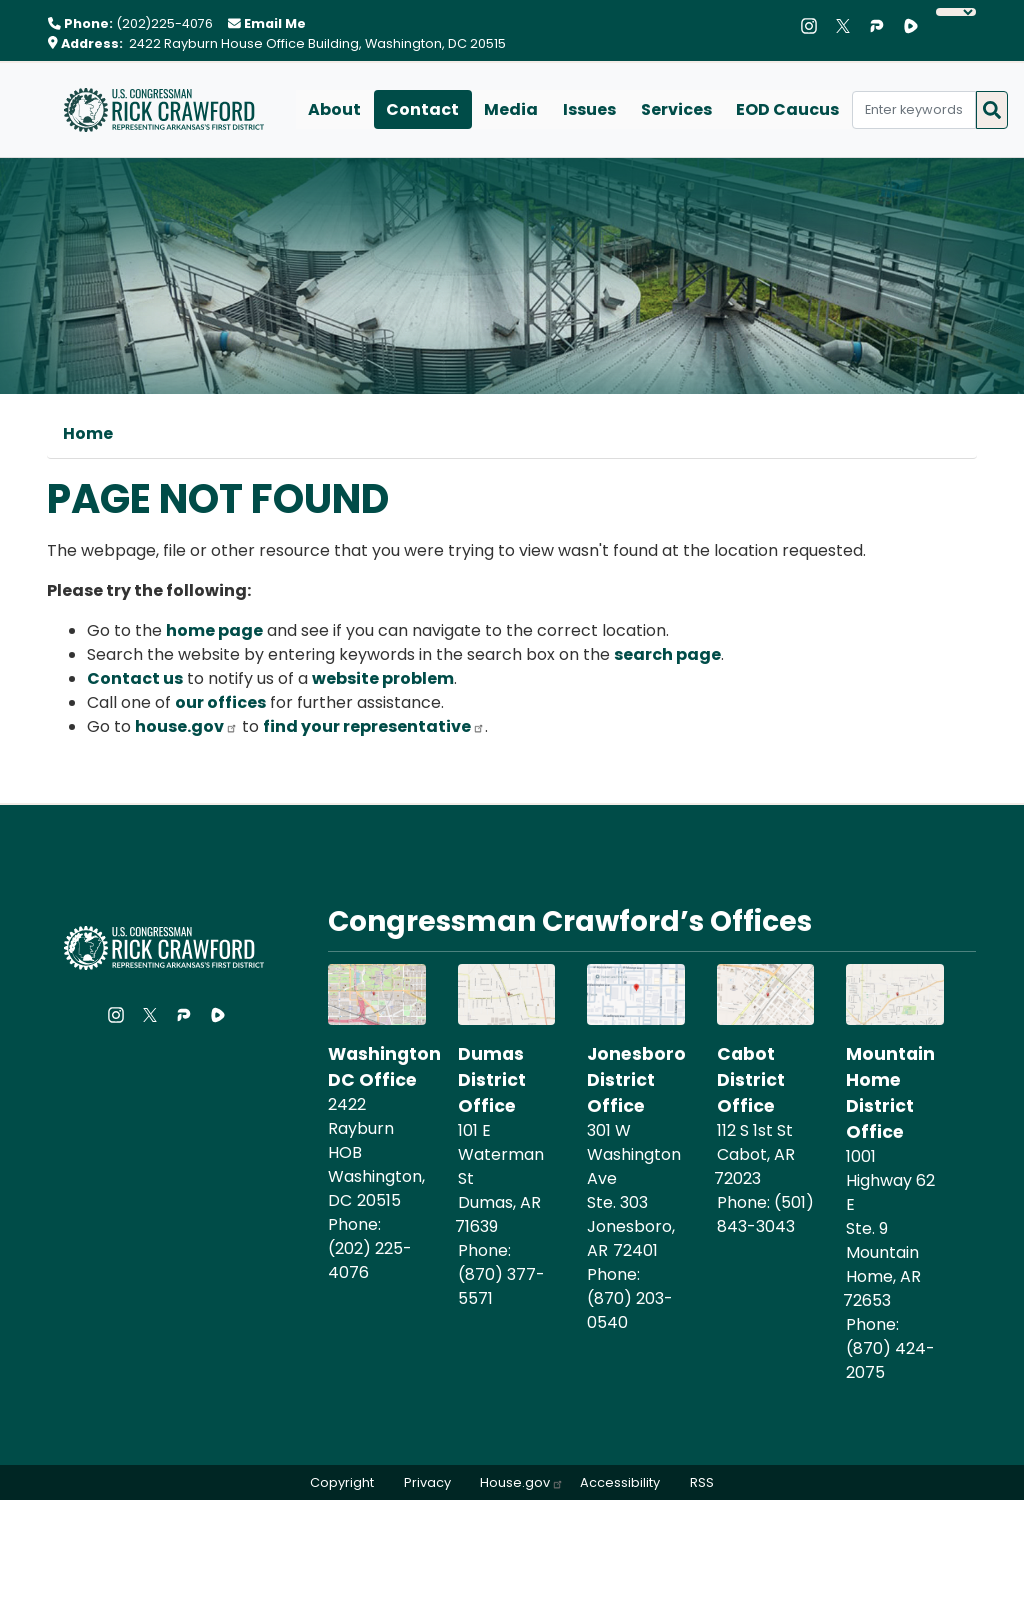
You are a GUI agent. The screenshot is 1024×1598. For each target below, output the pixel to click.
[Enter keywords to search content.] (909, 110)
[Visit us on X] (848, 26)
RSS (706, 1483)
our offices (220, 702)
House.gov (523, 1483)
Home (88, 433)
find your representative (374, 726)
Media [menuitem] (509, 109)
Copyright (338, 1483)
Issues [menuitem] (586, 109)
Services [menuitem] (672, 109)
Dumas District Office (492, 1080)
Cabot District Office (751, 1080)
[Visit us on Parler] (882, 26)
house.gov (186, 726)
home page (214, 630)
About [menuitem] (334, 109)
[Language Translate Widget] (956, 12)
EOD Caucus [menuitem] (783, 109)
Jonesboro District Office (637, 1080)
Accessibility (622, 1483)
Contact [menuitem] (421, 109)
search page (667, 654)
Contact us (135, 678)
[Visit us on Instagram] (814, 26)
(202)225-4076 (164, 23)
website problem (383, 678)
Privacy (425, 1483)
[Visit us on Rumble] (916, 26)
